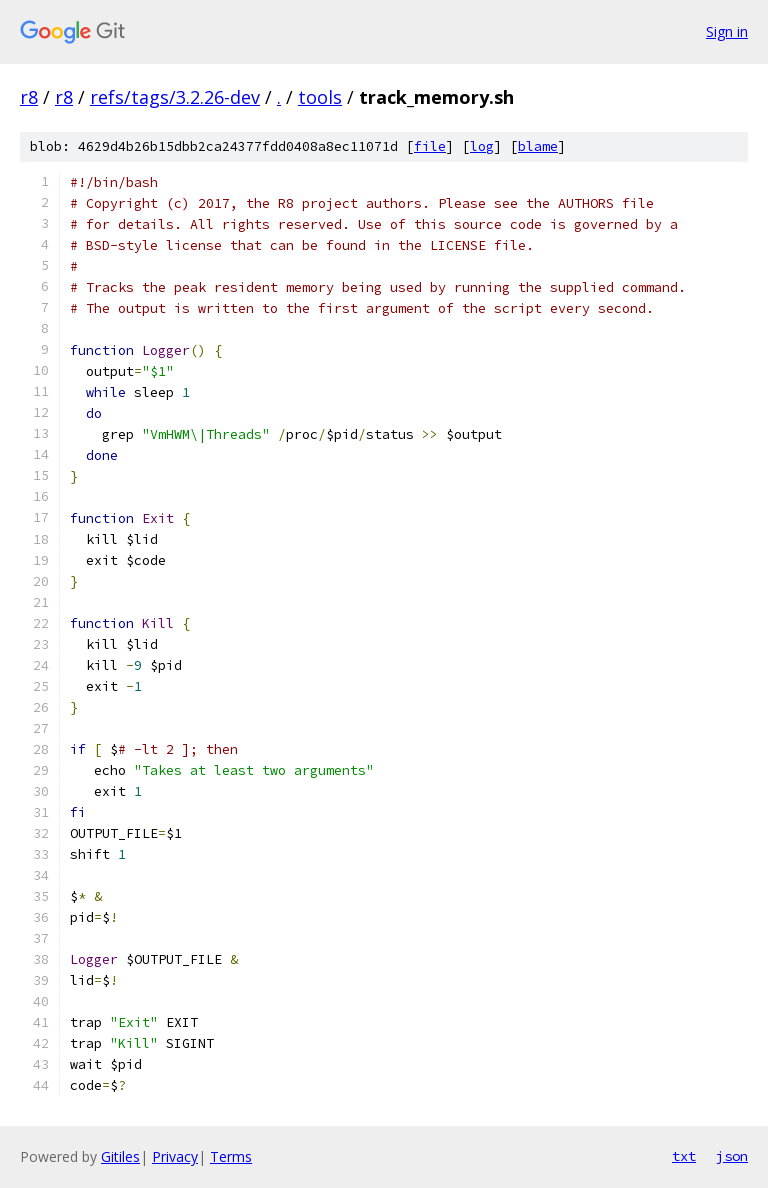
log (482, 146)
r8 (29, 97)
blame (538, 146)
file (430, 146)
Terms (231, 1156)
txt (684, 1156)
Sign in (727, 31)
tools (320, 97)
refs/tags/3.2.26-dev (175, 97)
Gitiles (120, 1156)
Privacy (175, 1156)
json (732, 1156)
